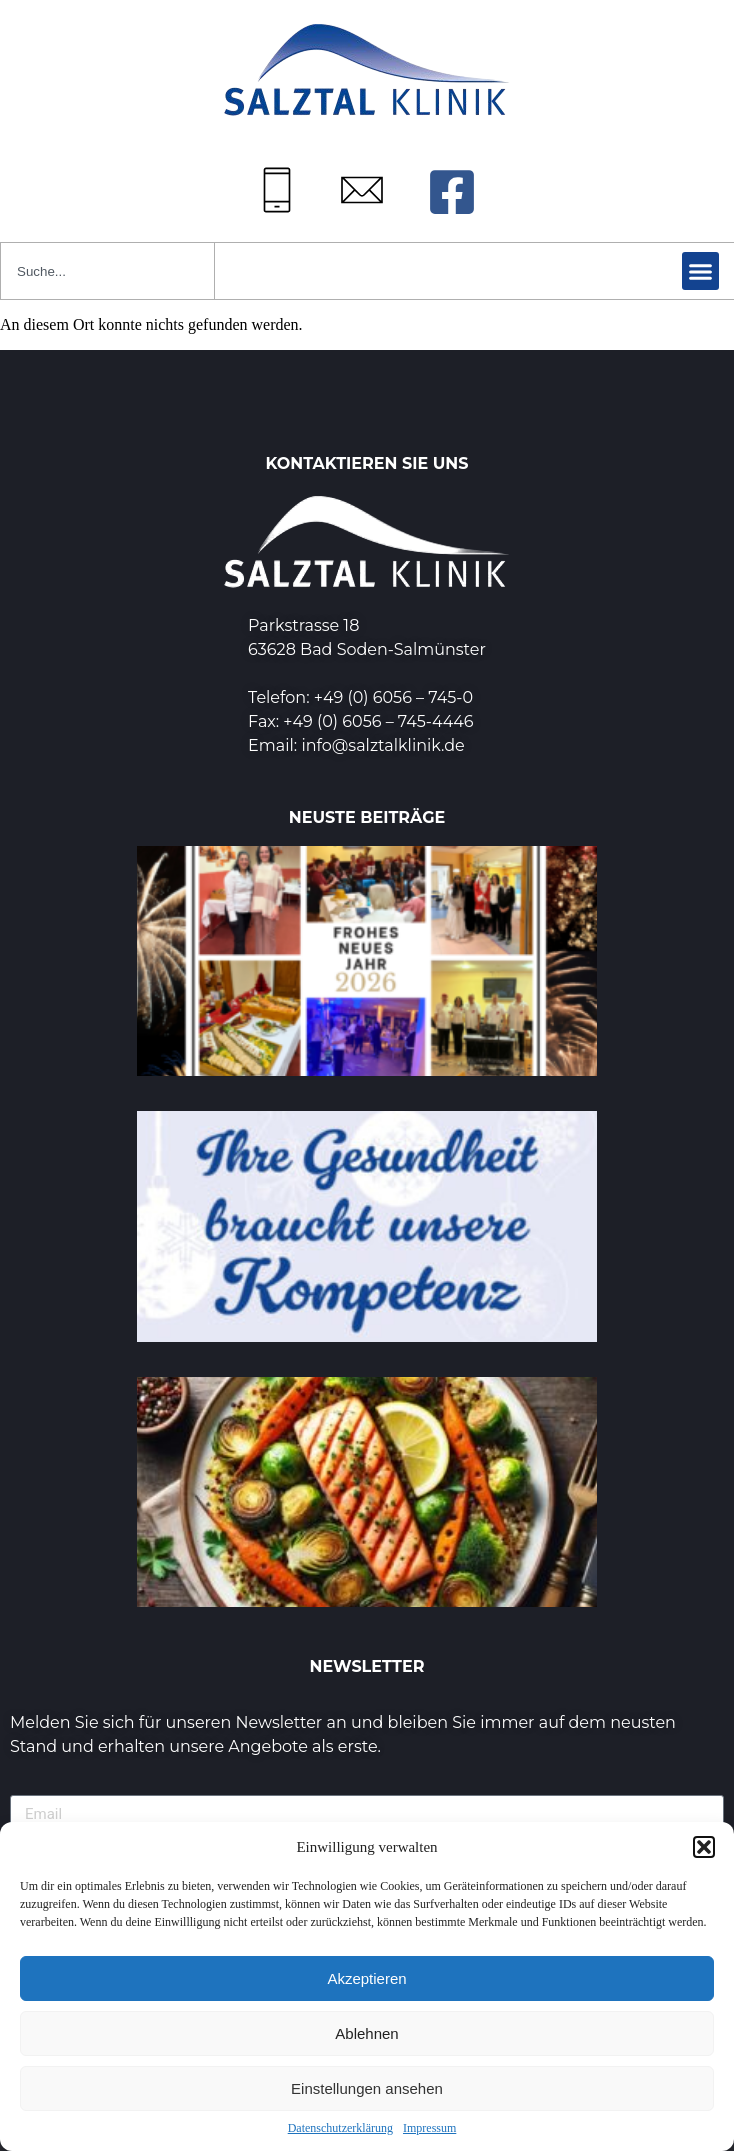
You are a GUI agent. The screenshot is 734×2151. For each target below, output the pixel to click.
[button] (704, 1847)
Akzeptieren (366, 1978)
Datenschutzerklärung (340, 2128)
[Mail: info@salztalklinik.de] (362, 190)
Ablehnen (366, 2033)
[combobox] (107, 271)
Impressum (429, 2128)
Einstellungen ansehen (367, 2088)
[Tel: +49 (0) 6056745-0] (277, 190)
